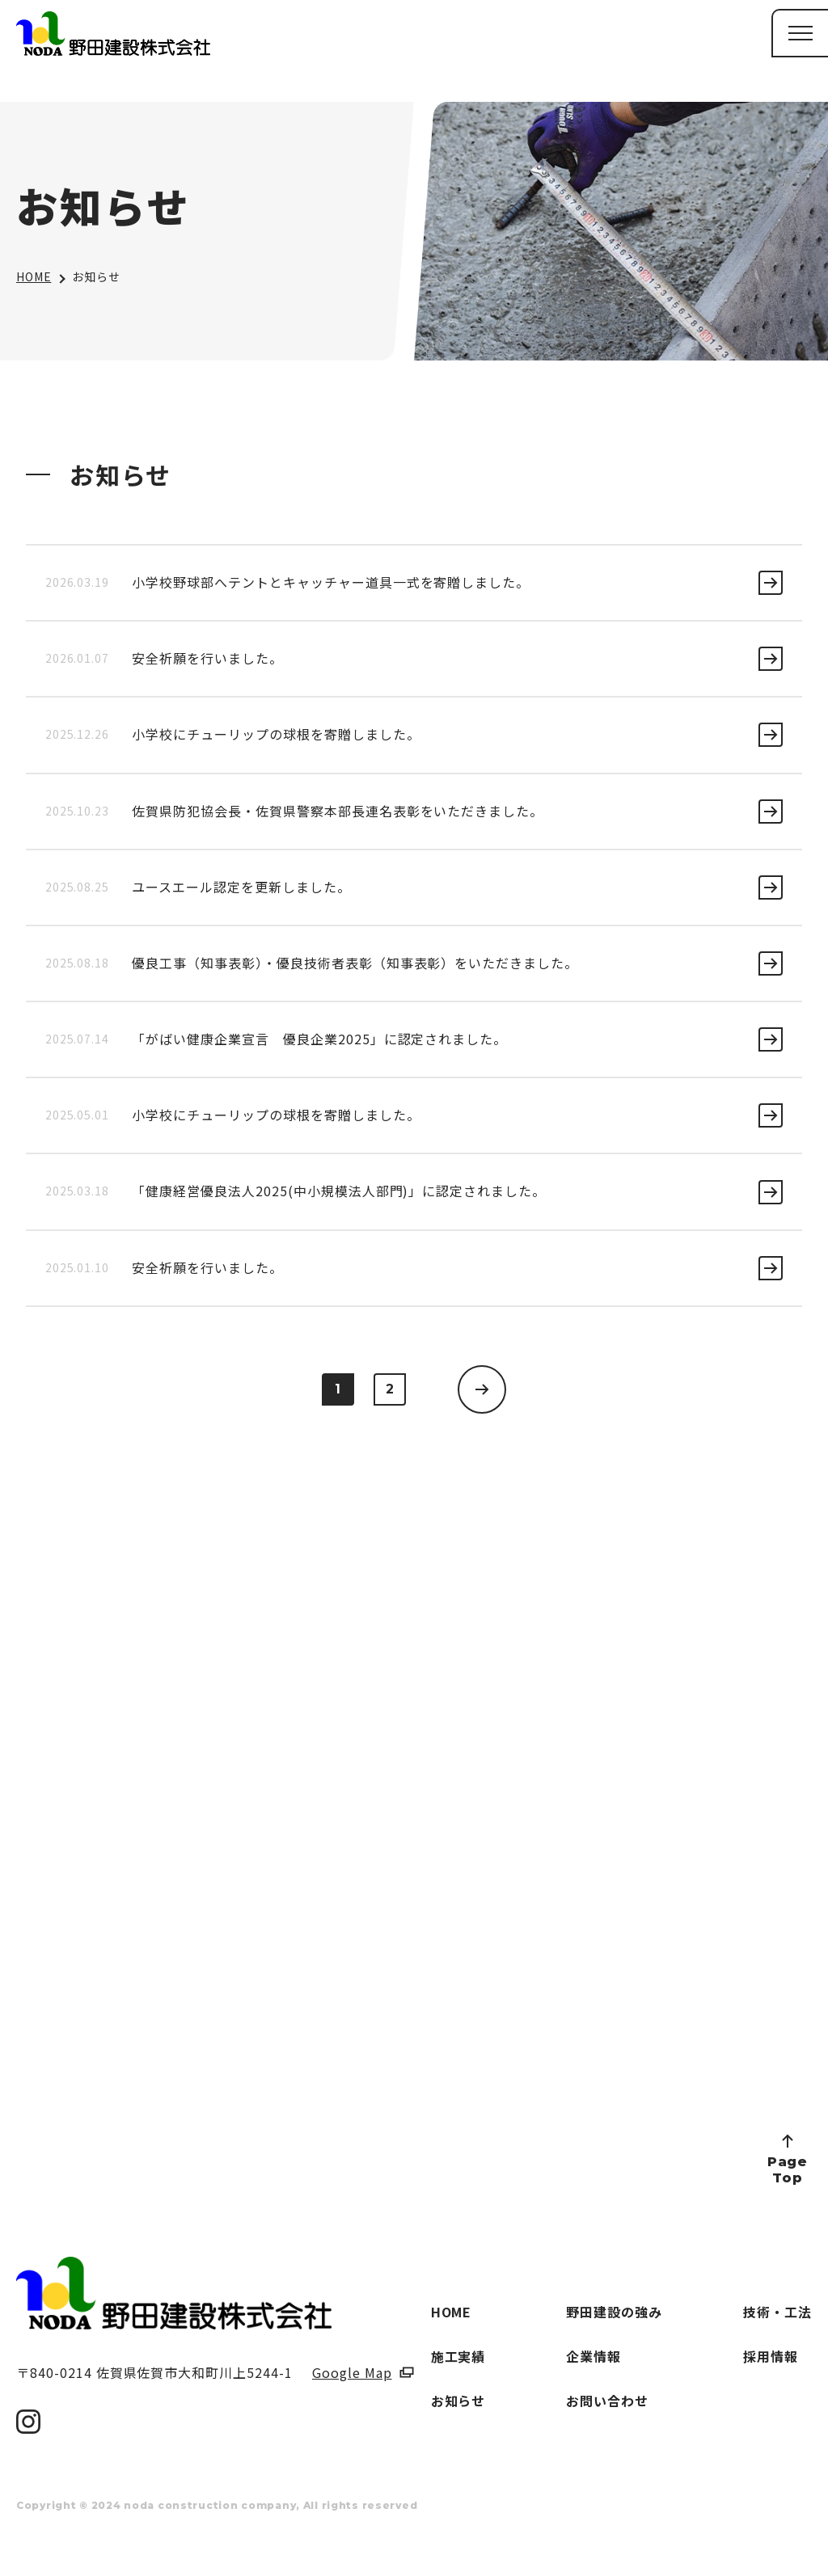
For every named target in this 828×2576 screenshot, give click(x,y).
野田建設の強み (614, 2311)
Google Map (352, 2372)
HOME (33, 276)
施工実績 (458, 2356)
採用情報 (770, 2356)
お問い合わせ (607, 2400)
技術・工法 (777, 2311)
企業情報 (593, 2356)
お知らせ (458, 2400)
